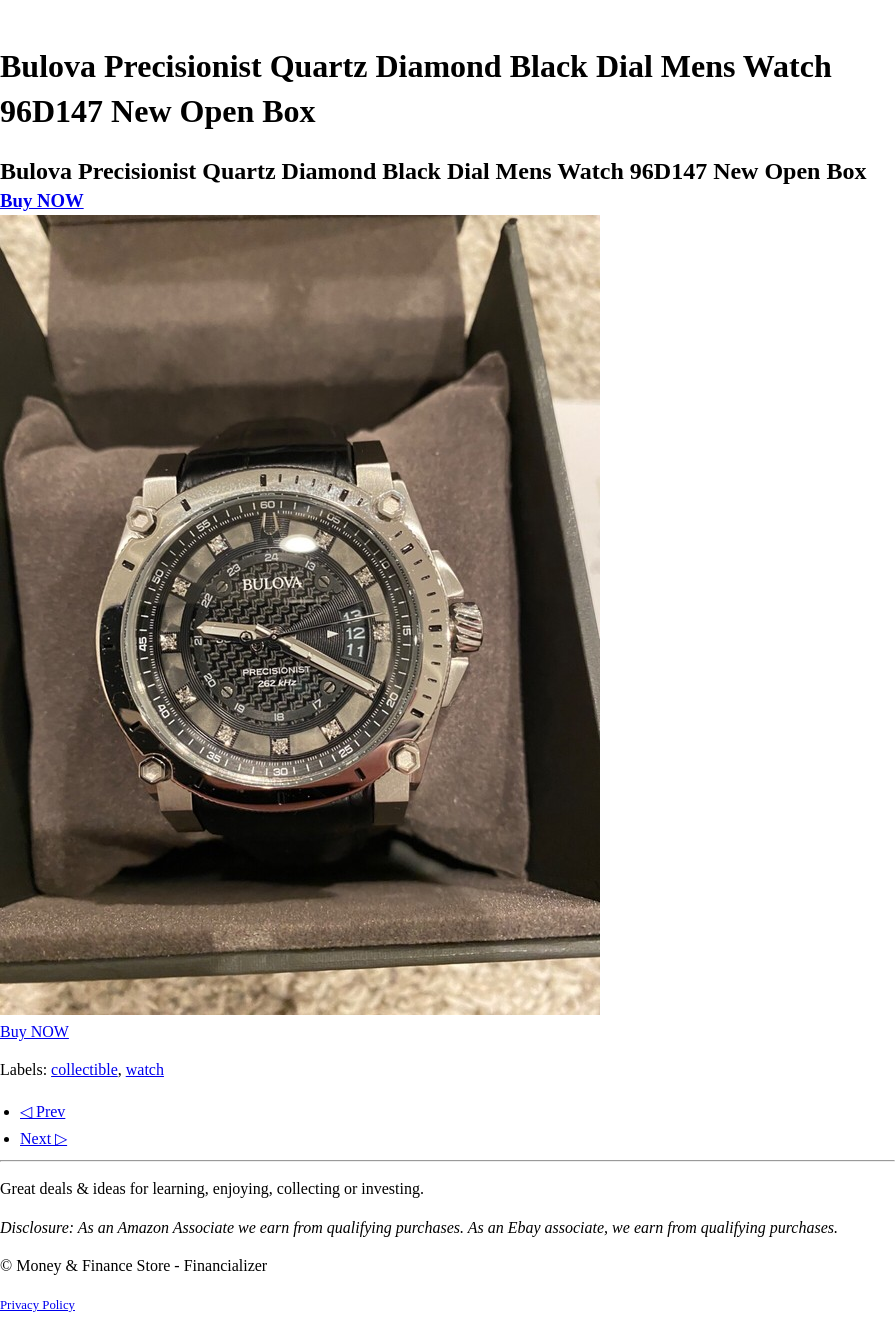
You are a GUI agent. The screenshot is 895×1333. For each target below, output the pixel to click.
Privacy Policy (37, 1305)
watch (145, 1069)
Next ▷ (43, 1138)
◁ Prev (42, 1111)
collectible (84, 1069)
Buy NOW (42, 200)
